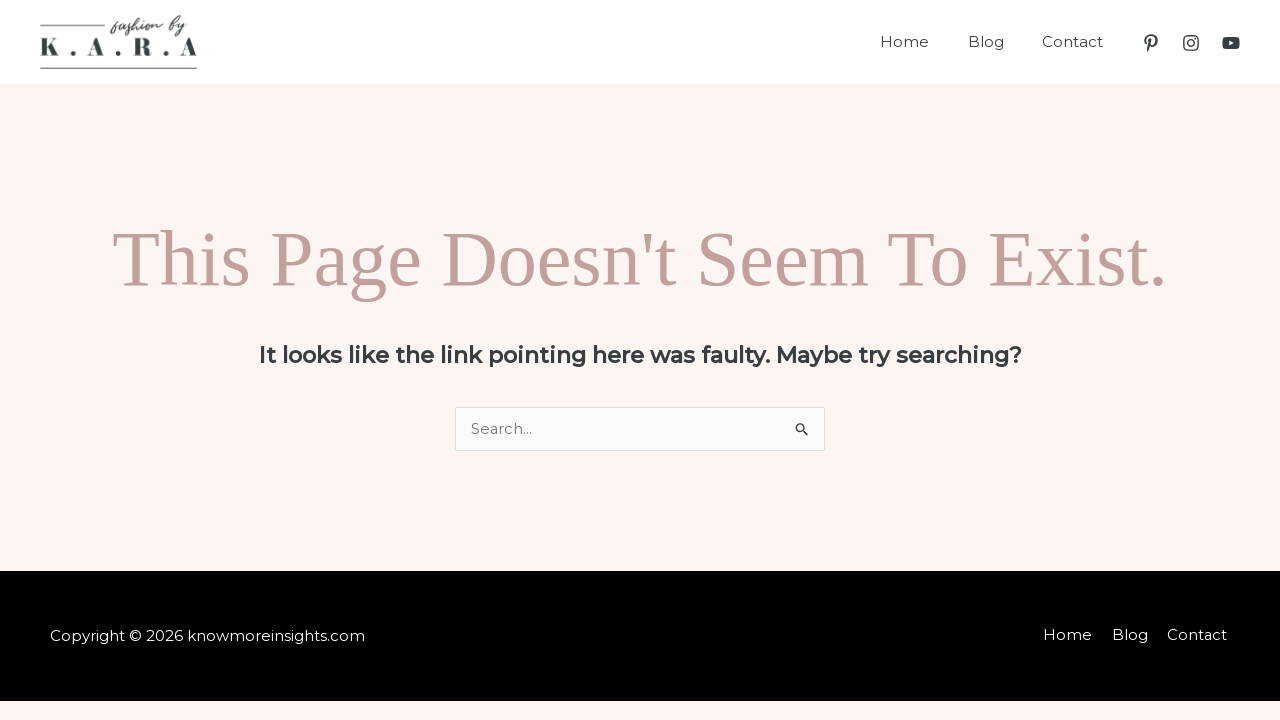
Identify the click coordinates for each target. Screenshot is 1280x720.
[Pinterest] (1151, 43)
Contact (1076, 41)
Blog (998, 41)
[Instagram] (1191, 43)
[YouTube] (1231, 43)
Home (925, 41)
